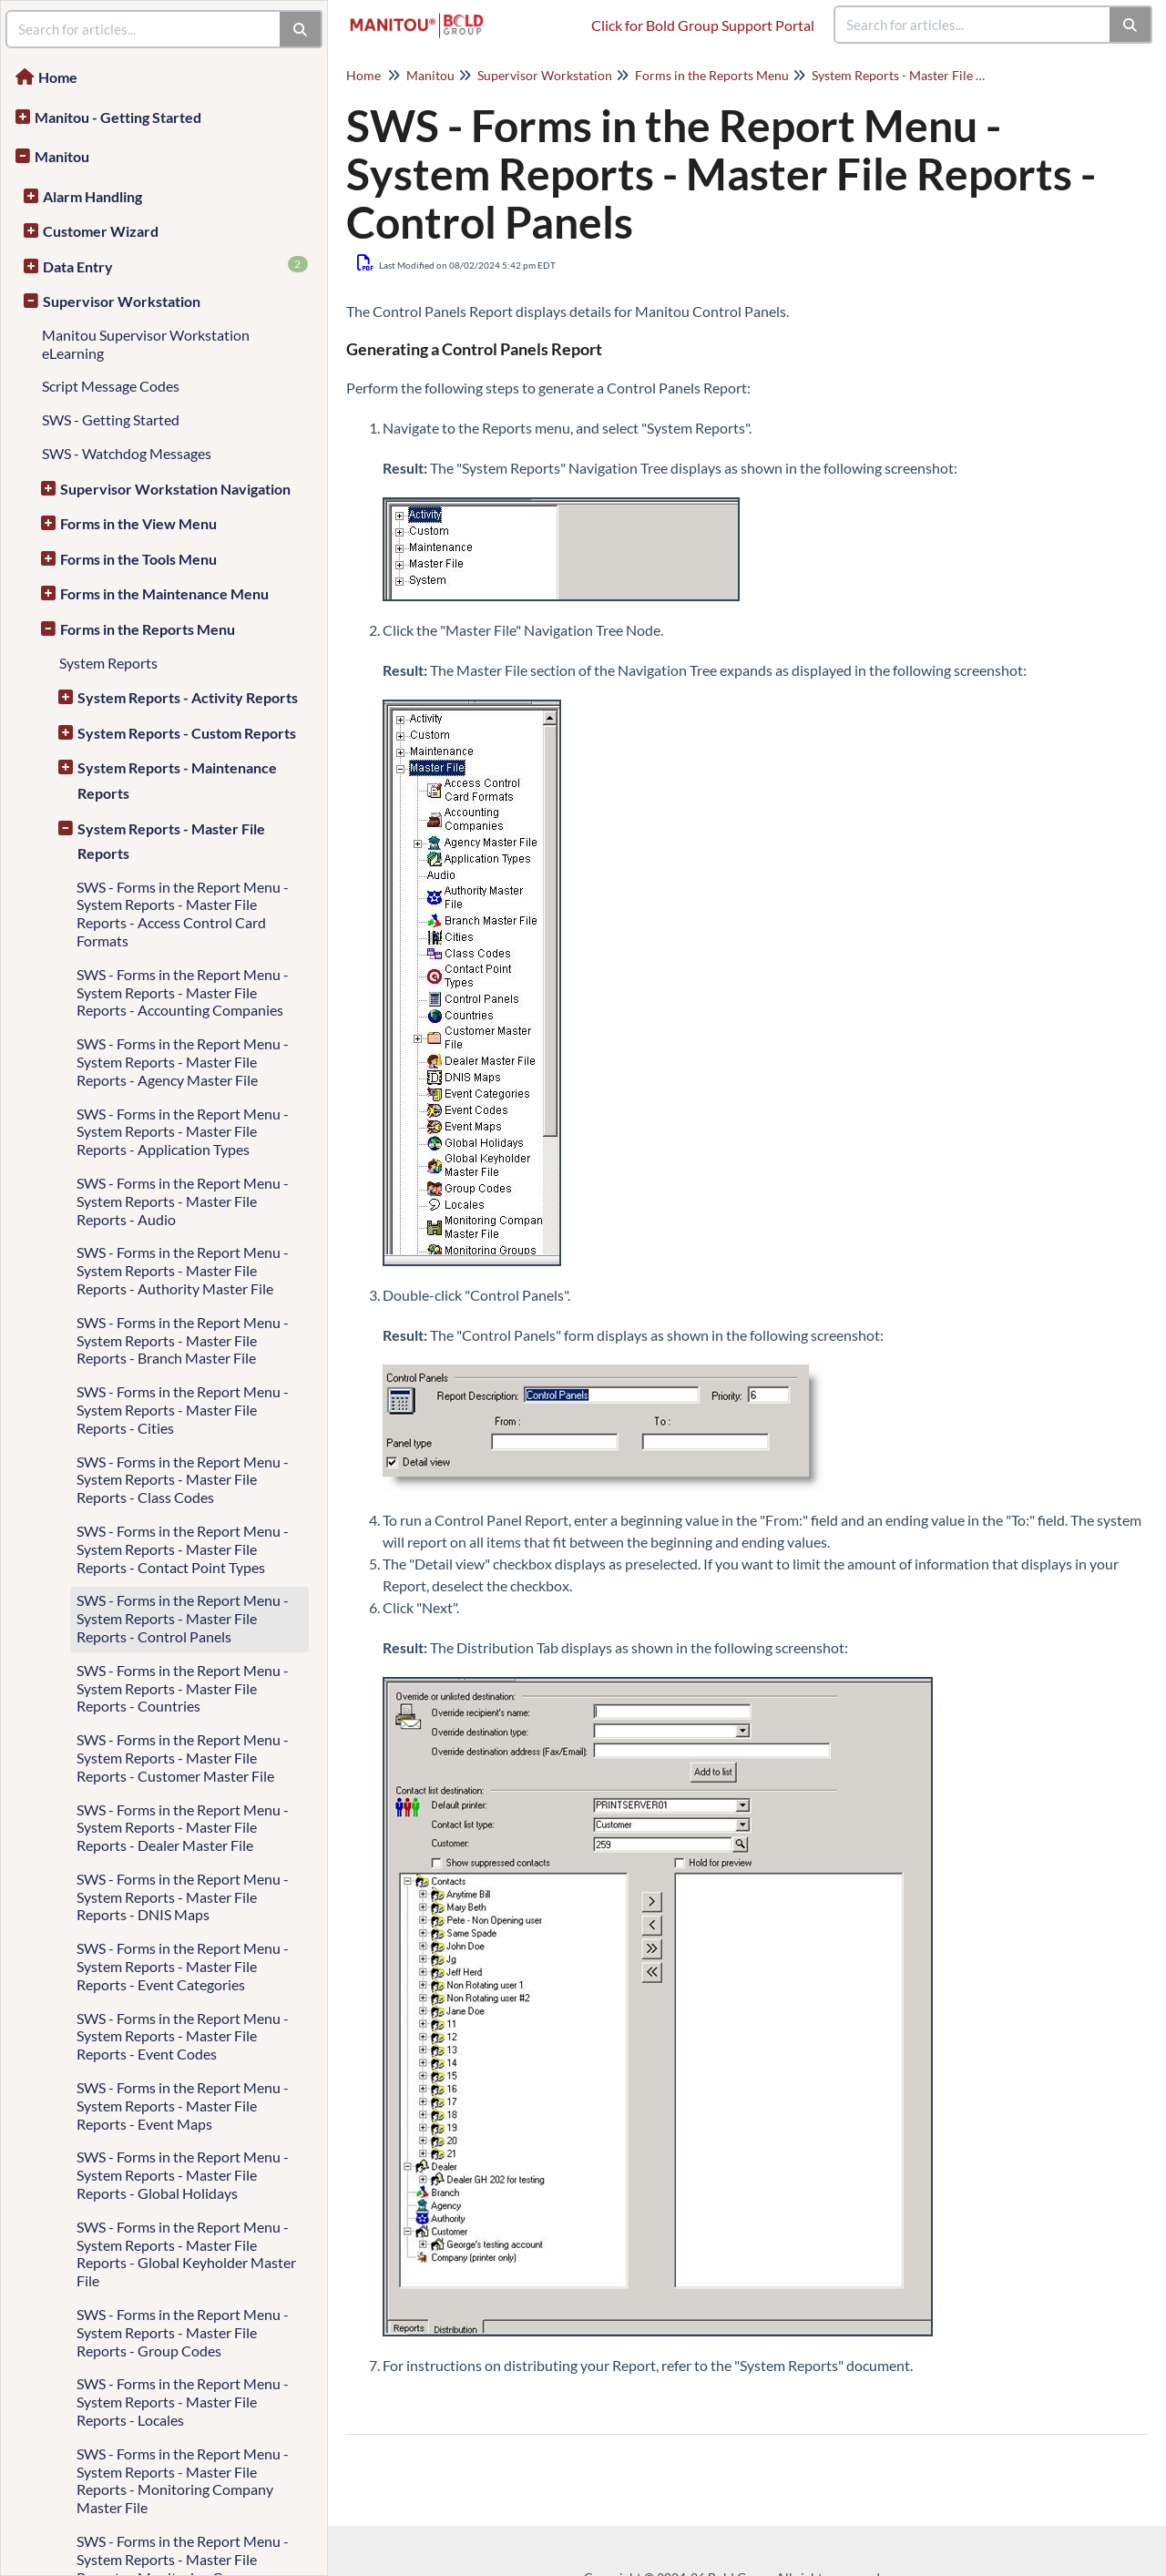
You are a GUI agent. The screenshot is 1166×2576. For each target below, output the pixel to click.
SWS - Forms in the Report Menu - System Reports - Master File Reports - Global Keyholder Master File (186, 2253)
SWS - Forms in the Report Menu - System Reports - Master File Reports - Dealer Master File (183, 1828)
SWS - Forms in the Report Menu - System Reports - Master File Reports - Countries (183, 1688)
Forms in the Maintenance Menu (164, 593)
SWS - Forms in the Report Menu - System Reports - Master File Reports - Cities (183, 1409)
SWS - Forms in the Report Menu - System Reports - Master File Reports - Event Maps (183, 2105)
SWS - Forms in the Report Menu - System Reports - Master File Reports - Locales (183, 2401)
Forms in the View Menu (138, 523)
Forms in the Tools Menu (138, 558)
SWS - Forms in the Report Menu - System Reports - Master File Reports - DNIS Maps (183, 1897)
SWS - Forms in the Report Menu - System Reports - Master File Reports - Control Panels (183, 1618)
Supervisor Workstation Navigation (175, 488)
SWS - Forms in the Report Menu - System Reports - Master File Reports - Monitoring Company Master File (183, 2480)
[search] (973, 24)
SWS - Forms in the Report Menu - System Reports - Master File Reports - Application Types (183, 1132)
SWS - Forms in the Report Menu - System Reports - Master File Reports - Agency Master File (183, 1062)
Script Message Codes (110, 385)
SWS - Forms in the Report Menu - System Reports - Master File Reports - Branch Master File (183, 1340)
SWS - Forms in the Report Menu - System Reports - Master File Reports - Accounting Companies (183, 992)
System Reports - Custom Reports (186, 732)
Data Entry (175, 265)
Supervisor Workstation (121, 301)
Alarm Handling (92, 196)
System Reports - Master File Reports (171, 841)
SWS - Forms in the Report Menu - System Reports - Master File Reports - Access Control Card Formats (183, 913)
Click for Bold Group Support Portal (702, 25)
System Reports (108, 662)
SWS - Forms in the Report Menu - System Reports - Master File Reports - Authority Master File (183, 1270)
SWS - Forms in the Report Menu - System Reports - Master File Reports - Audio (183, 1201)
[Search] (1131, 24)
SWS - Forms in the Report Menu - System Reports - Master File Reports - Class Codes (183, 1480)
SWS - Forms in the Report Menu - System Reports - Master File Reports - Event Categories (183, 1966)
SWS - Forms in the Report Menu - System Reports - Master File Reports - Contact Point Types (183, 1549)
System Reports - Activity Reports (187, 697)
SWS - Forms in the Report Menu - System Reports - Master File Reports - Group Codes (183, 2332)
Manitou (62, 156)
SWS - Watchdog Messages (126, 453)
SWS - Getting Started (110, 419)
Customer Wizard (101, 231)
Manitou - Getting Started (118, 117)
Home (57, 77)
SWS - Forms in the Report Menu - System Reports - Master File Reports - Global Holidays (183, 2175)
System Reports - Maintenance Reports (177, 780)
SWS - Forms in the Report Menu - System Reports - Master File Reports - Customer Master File (183, 1757)
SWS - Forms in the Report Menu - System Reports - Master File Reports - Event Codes (183, 2036)
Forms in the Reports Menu (147, 629)
